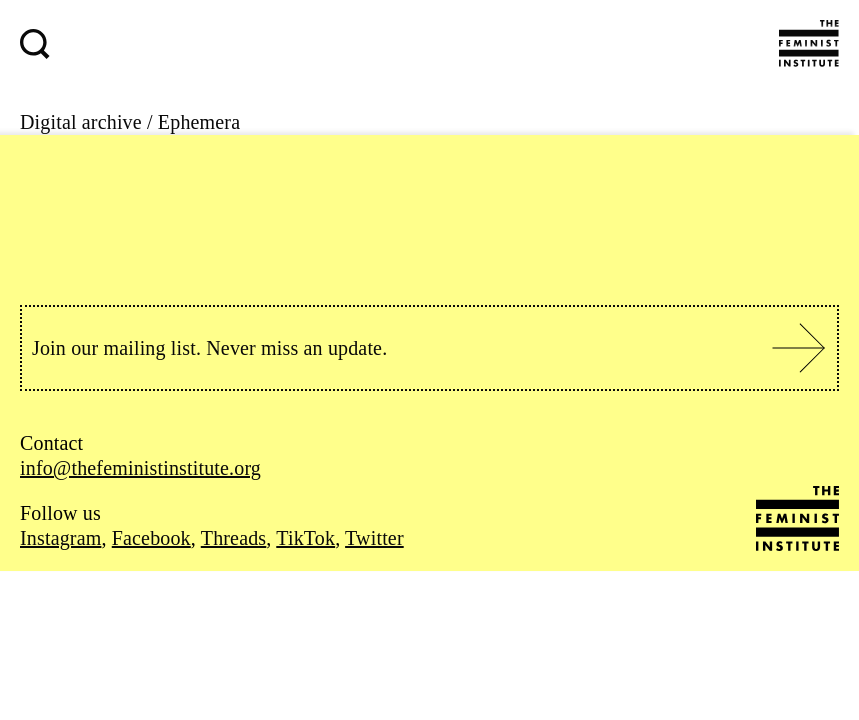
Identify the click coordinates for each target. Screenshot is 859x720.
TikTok (305, 538)
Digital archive (81, 122)
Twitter (374, 538)
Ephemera (199, 122)
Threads (234, 538)
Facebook (151, 538)
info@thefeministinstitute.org (140, 468)
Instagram (60, 538)
